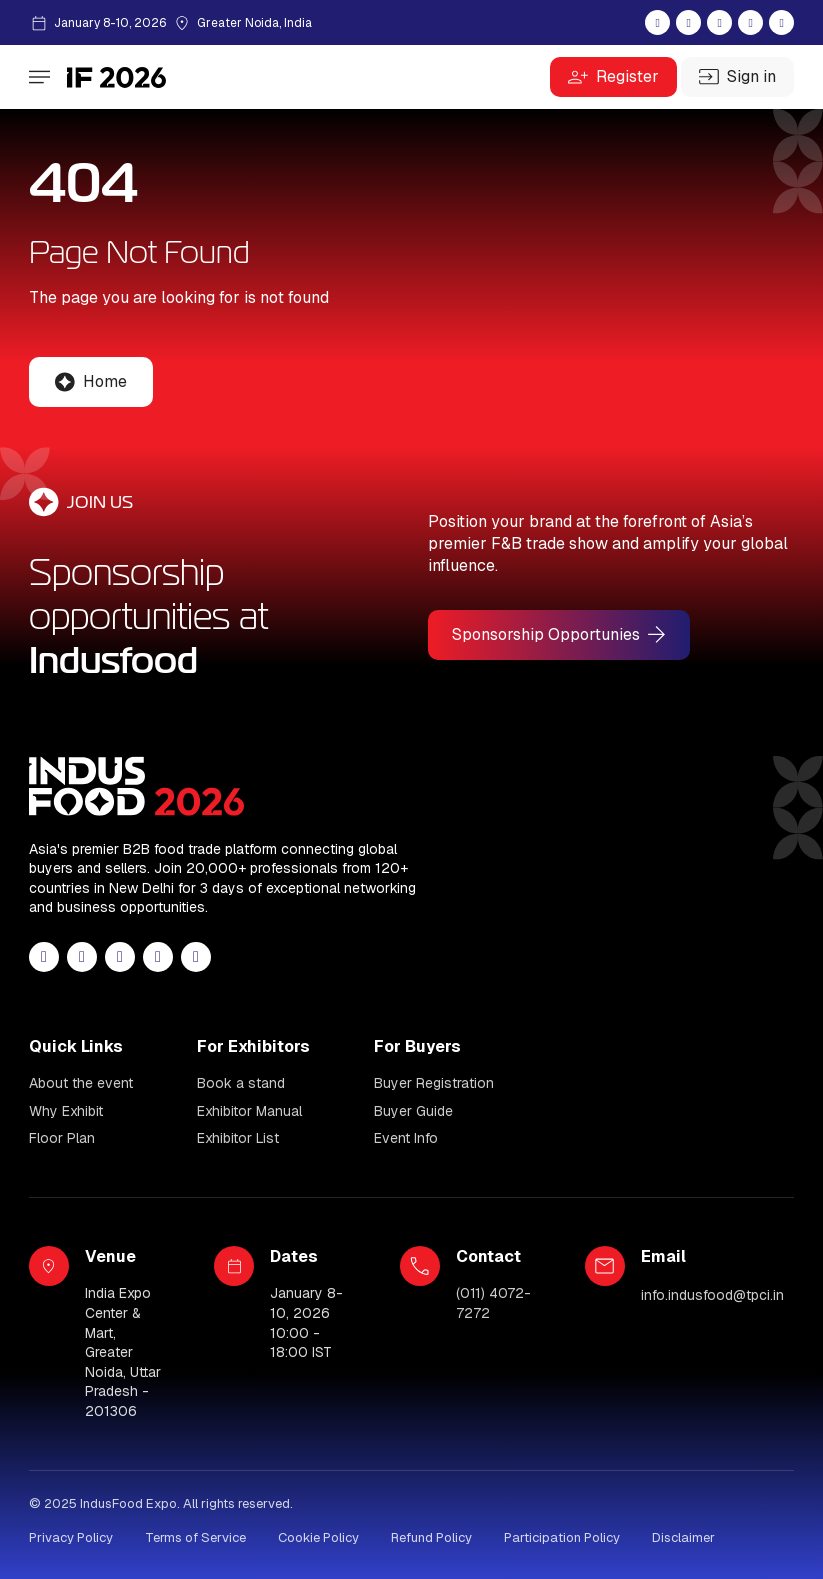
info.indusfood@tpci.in (712, 1295)
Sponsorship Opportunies (546, 634)
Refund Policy (431, 1537)
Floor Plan (62, 1138)
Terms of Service (195, 1537)
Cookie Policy (318, 1537)
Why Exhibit (66, 1111)
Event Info (406, 1138)
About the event (81, 1083)
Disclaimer (683, 1537)
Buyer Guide (413, 1111)
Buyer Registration (434, 1083)
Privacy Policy (71, 1537)
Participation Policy (562, 1537)
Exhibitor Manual (249, 1111)
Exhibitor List (238, 1138)
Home (105, 381)
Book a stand (241, 1083)
